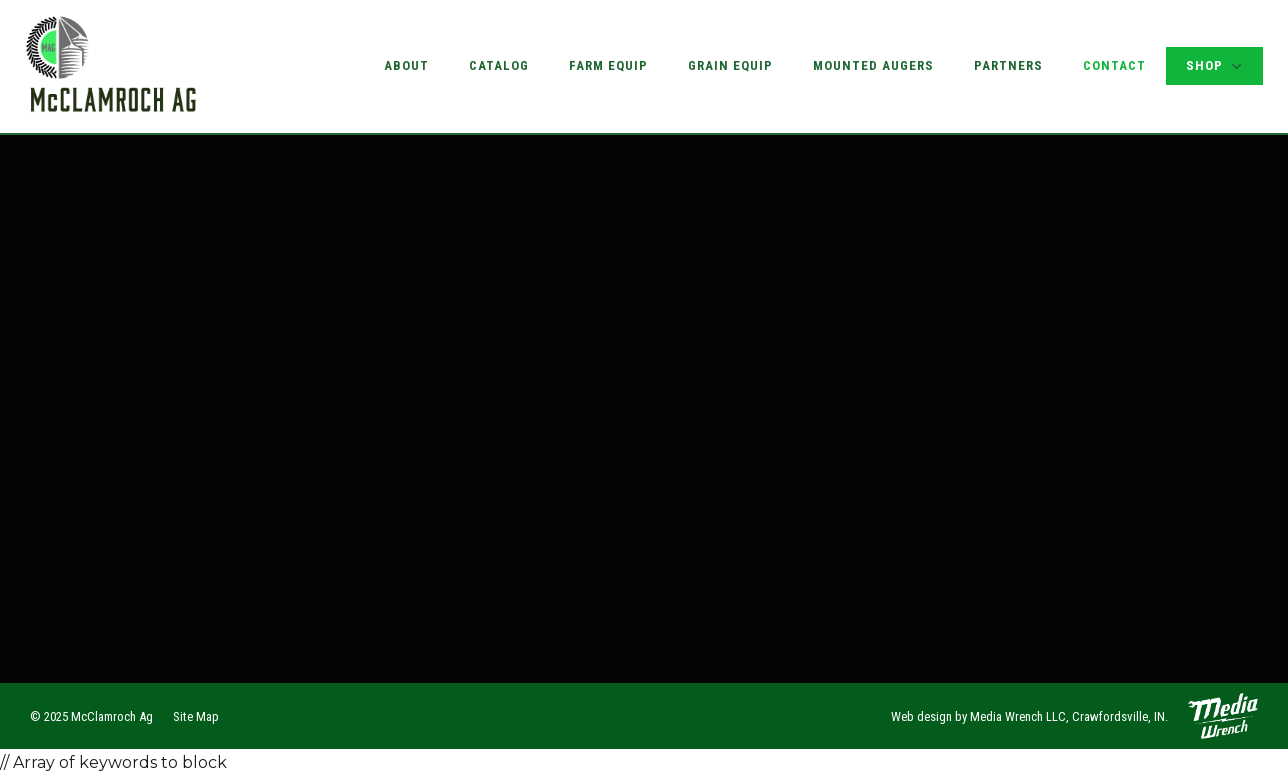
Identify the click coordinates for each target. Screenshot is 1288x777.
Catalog (499, 65)
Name (109, 218)
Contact (1114, 65)
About (406, 65)
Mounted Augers (873, 65)
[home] (112, 66)
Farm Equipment (961, 356)
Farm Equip (608, 65)
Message (122, 374)
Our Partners (952, 426)
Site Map (196, 716)
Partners (1008, 65)
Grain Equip (730, 65)
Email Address (144, 296)
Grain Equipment (962, 321)
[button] (1214, 66)
